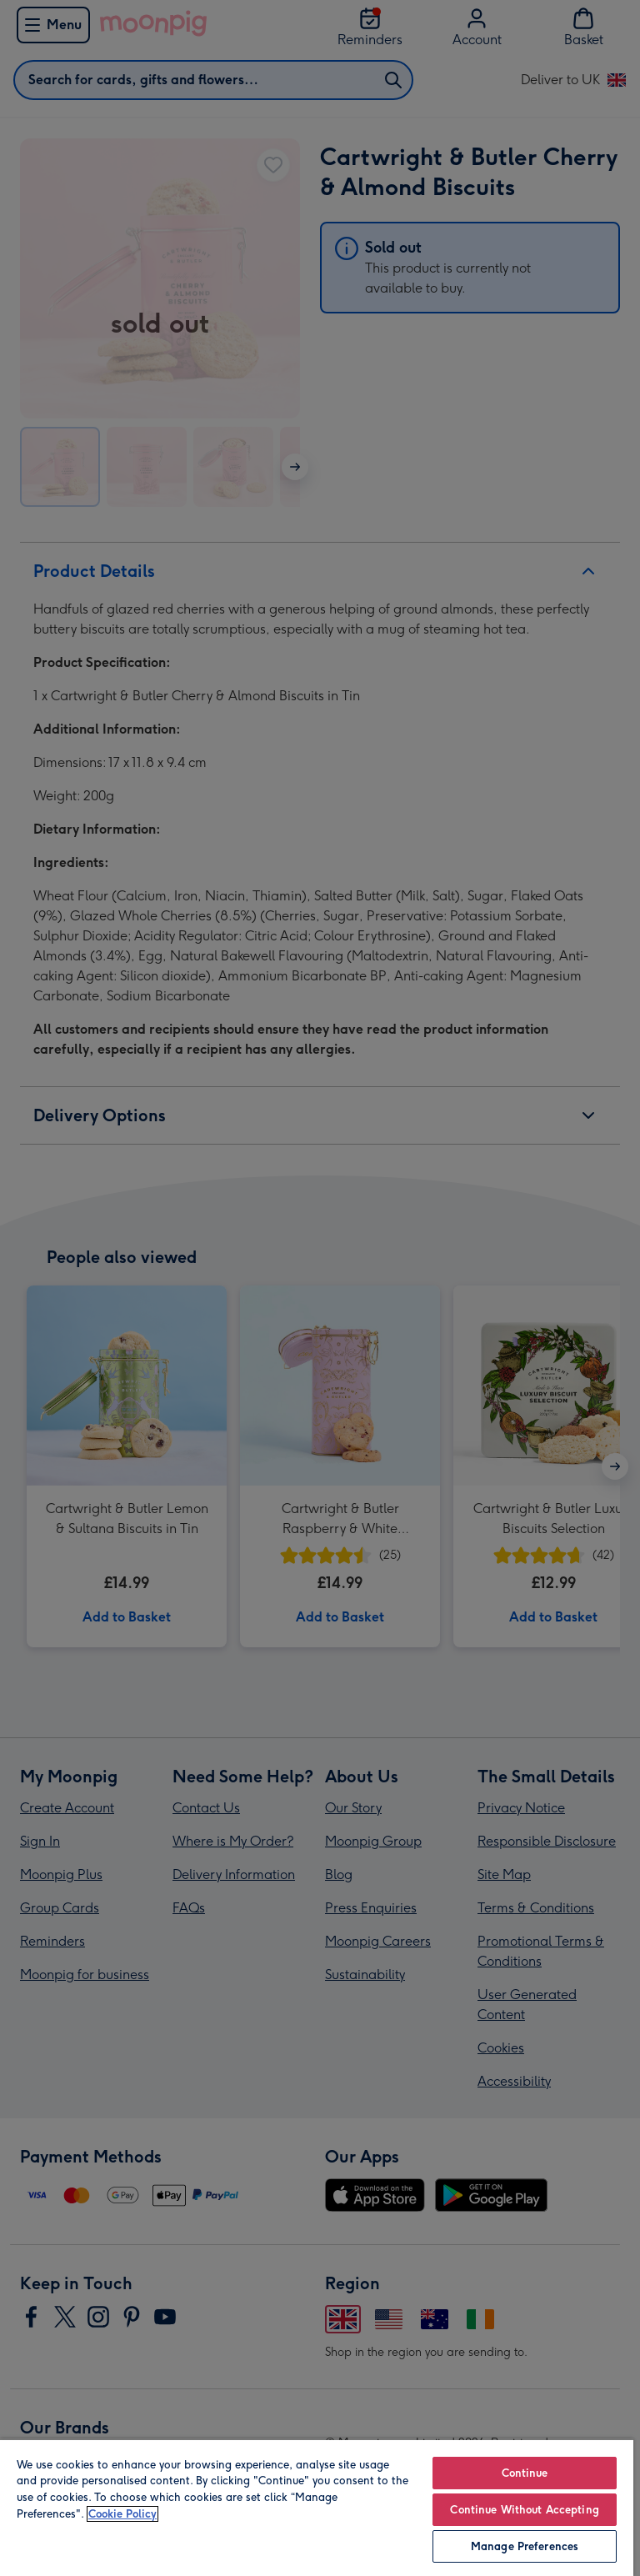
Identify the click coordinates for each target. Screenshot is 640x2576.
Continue (525, 2473)
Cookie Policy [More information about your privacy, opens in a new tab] (122, 2514)
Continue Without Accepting (524, 2509)
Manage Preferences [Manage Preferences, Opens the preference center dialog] (524, 2546)
